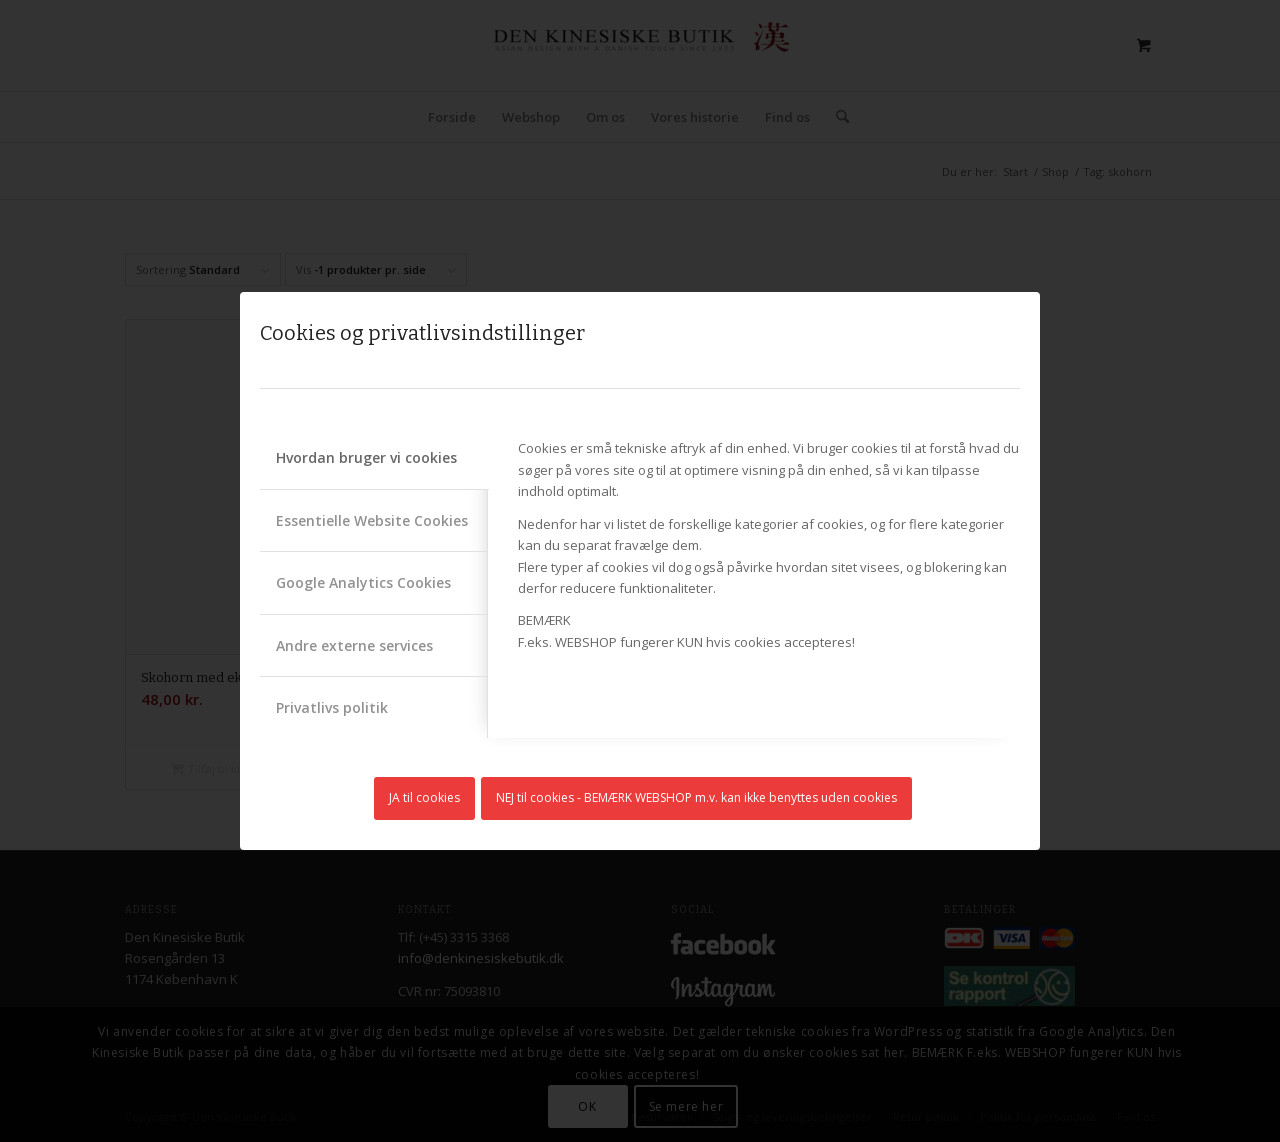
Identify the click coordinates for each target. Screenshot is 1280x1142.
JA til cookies (424, 797)
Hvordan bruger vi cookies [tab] (366, 457)
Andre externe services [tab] (354, 645)
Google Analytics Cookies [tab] (363, 582)
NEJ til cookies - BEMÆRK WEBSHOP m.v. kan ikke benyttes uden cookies (696, 797)
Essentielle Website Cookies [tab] (372, 520)
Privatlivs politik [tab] (332, 707)
